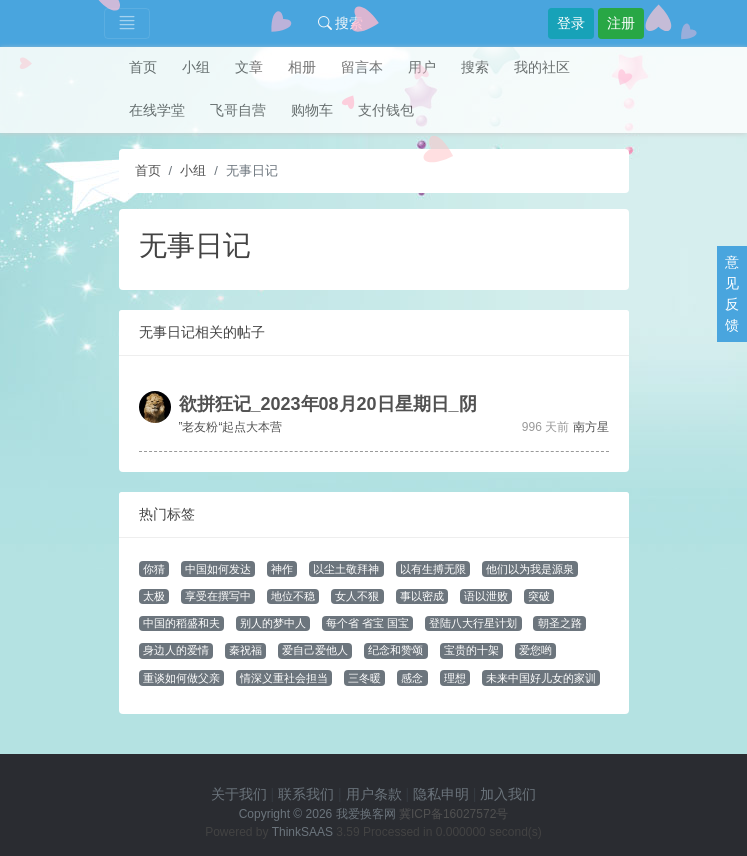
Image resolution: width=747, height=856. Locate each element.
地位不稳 (293, 596)
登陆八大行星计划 (473, 623)
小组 (196, 67)
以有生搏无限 (433, 569)
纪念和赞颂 (395, 650)
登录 (571, 23)
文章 (249, 67)
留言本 (362, 67)
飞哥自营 (238, 110)
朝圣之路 (560, 623)
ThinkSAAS (302, 832)
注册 (621, 23)
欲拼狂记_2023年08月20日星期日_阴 (328, 404)
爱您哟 (535, 650)
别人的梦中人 (273, 623)
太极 (154, 596)
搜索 (341, 23)
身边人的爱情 (176, 650)
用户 (422, 67)
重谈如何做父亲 (181, 678)
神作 (282, 569)
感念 (412, 678)
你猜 (154, 569)
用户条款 (374, 794)
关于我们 (239, 794)
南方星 (591, 427)
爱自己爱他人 (315, 650)
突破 (539, 596)
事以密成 (422, 596)
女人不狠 (357, 596)
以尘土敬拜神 (346, 569)
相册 (302, 67)
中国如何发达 (218, 569)
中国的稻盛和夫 (181, 623)
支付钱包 (386, 110)
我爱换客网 (366, 814)
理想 (455, 678)
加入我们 (508, 794)
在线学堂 (157, 110)
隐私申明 (441, 794)
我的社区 (542, 67)
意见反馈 (732, 293)
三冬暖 (364, 678)
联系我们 (306, 794)
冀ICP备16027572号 (453, 814)
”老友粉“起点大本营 (231, 427)
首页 (143, 67)
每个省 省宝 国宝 (367, 623)
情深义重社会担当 (284, 678)
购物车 (312, 110)
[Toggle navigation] (127, 23)
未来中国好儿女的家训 (541, 678)
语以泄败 (486, 596)
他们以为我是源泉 (530, 569)
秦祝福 (245, 650)
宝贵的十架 (471, 650)
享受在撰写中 (218, 596)
